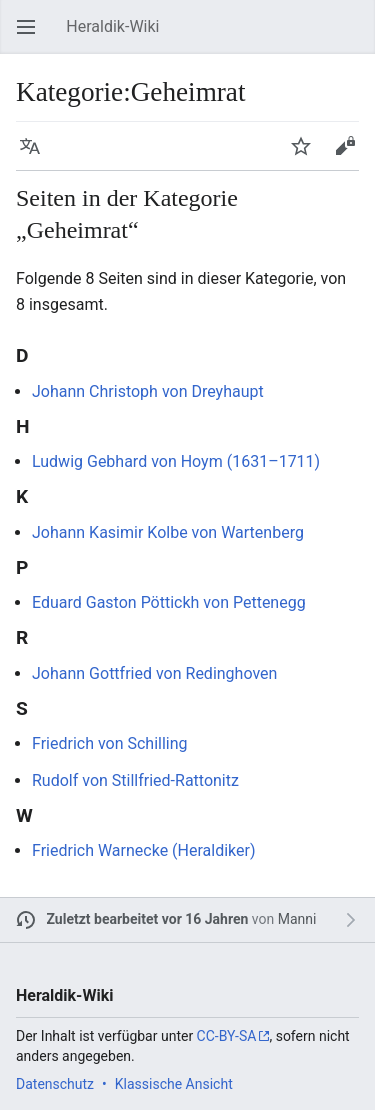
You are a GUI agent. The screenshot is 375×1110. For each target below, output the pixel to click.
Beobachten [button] (307, 155)
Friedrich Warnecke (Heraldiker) (144, 850)
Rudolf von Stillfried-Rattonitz (135, 780)
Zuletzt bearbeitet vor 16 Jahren (148, 919)
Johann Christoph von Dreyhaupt (148, 391)
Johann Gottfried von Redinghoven (154, 673)
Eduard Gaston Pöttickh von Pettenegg (169, 602)
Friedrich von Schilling (110, 743)
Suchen (355, 36)
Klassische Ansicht (174, 1084)
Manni (297, 919)
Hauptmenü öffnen (32, 36)
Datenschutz (55, 1084)
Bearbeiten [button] (351, 155)
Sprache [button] (36, 155)
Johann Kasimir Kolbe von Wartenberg (168, 532)
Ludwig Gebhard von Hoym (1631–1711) (176, 461)
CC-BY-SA (227, 1036)
